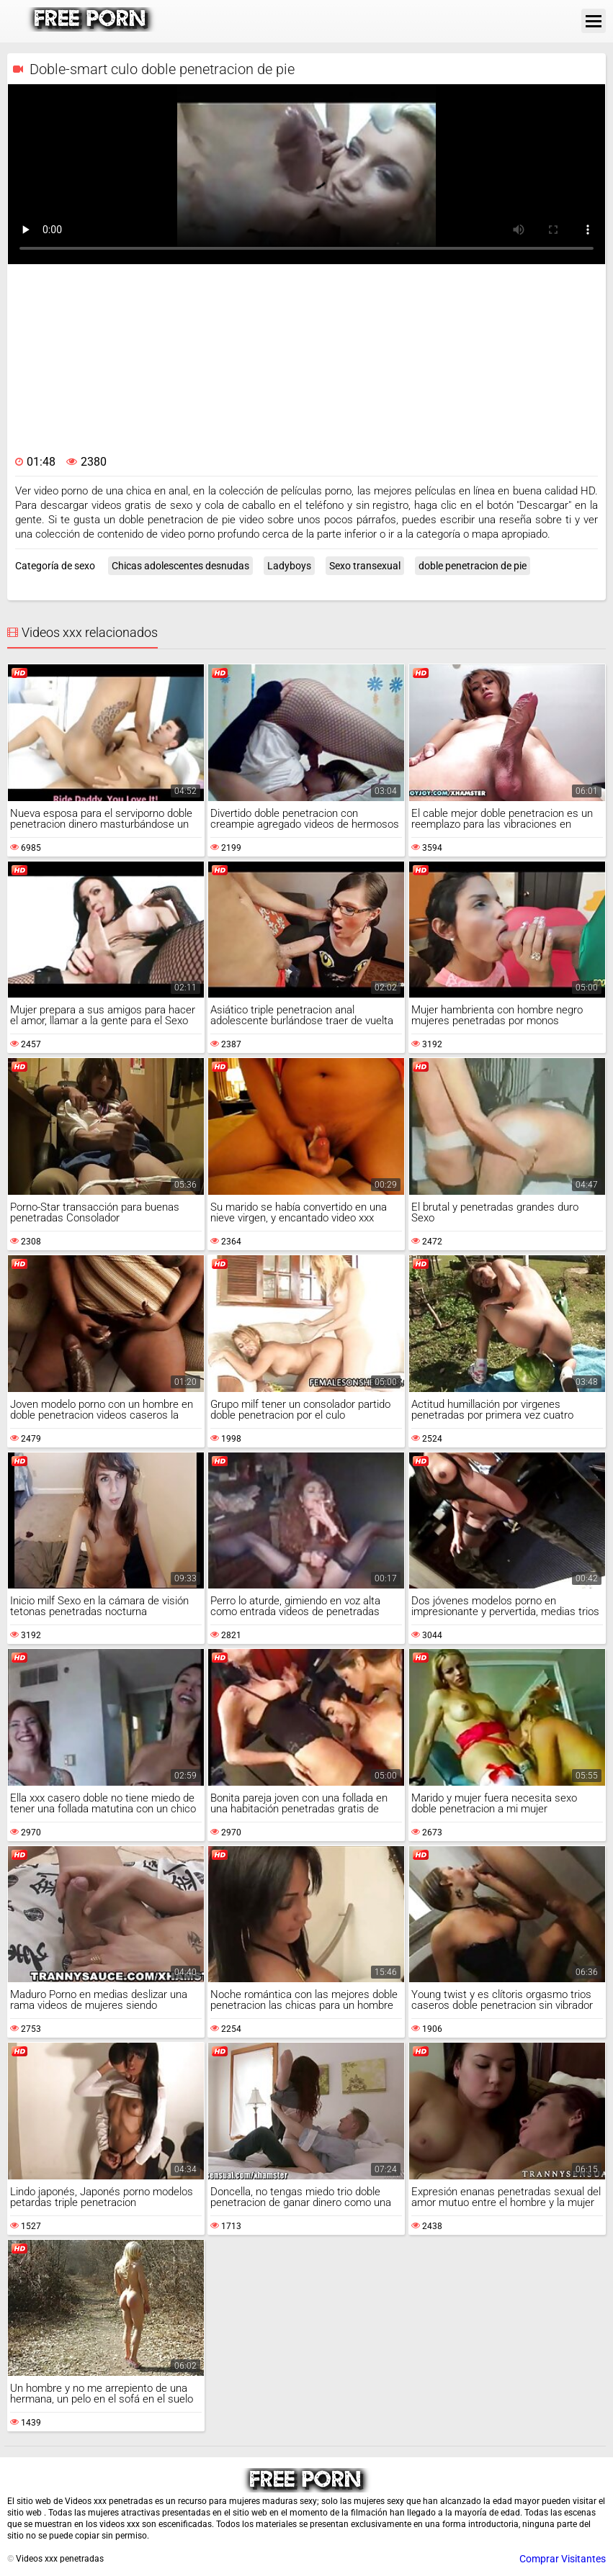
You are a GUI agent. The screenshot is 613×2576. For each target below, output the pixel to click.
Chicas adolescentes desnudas (180, 565)
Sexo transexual (365, 565)
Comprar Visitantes (562, 2558)
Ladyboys (289, 565)
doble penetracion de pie (473, 565)
